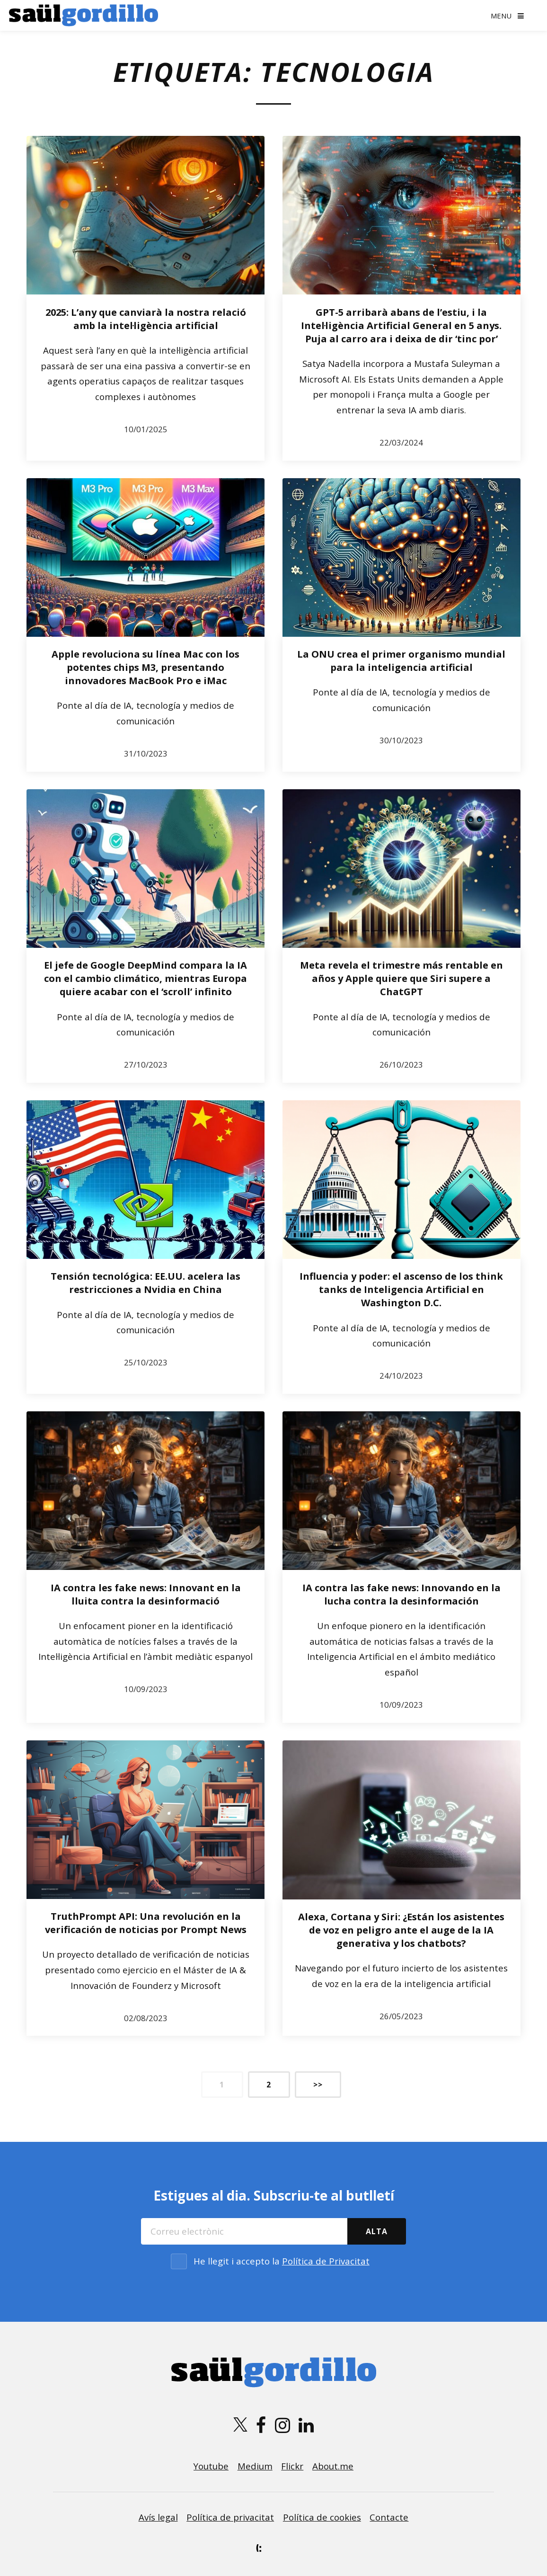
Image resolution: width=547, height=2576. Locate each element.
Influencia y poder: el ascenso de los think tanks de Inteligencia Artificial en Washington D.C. (401, 1289)
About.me (332, 2466)
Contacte (389, 2517)
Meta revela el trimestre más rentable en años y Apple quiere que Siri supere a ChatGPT (401, 978)
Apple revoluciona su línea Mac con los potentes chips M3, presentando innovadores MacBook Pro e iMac (145, 667)
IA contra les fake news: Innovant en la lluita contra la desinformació (146, 1594)
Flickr (292, 2466)
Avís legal (158, 2517)
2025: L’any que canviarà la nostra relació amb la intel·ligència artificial (145, 319)
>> (318, 2084)
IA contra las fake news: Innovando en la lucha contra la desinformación (401, 1594)
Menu (501, 15)
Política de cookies (322, 2517)
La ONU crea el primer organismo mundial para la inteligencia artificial (401, 661)
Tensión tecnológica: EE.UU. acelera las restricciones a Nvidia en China (145, 1283)
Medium (255, 2466)
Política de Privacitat (326, 2261)
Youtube (211, 2466)
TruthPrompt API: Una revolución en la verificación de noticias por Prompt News (146, 1923)
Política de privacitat (230, 2517)
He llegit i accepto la (282, 2261)
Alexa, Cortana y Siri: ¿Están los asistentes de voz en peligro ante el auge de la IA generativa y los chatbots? (401, 1930)
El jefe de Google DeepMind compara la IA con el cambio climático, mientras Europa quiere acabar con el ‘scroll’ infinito (145, 978)
